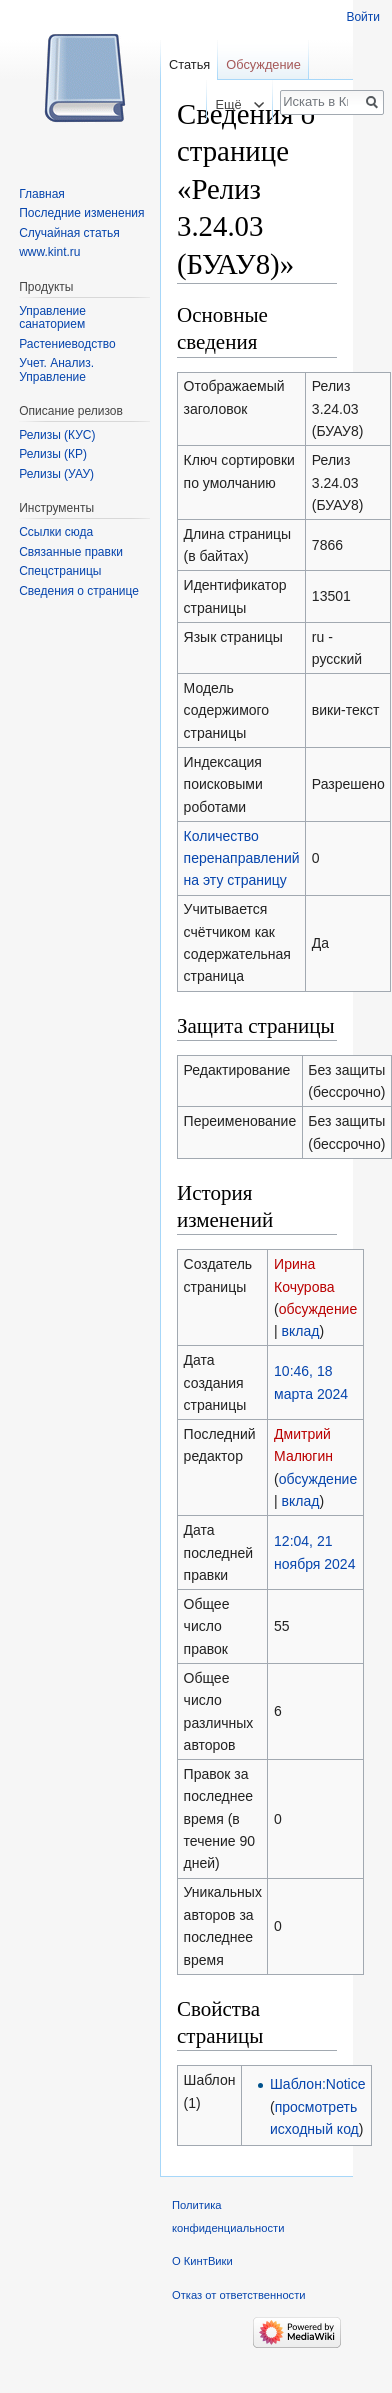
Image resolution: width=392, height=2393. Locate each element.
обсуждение (318, 1309)
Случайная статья (69, 233)
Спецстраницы (60, 571)
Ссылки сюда (56, 532)
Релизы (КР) (53, 454)
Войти (363, 17)
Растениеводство (67, 344)
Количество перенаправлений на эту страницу (242, 858)
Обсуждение (263, 64)
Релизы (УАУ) (56, 474)
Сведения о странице (79, 591)
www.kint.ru (49, 252)
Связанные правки (71, 552)
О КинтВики (202, 2261)
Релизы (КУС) (57, 435)
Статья (189, 64)
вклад (301, 1331)
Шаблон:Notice (317, 2084)
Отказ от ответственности (239, 2295)
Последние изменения (81, 213)
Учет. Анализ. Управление (56, 370)
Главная (42, 194)
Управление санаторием (52, 318)
